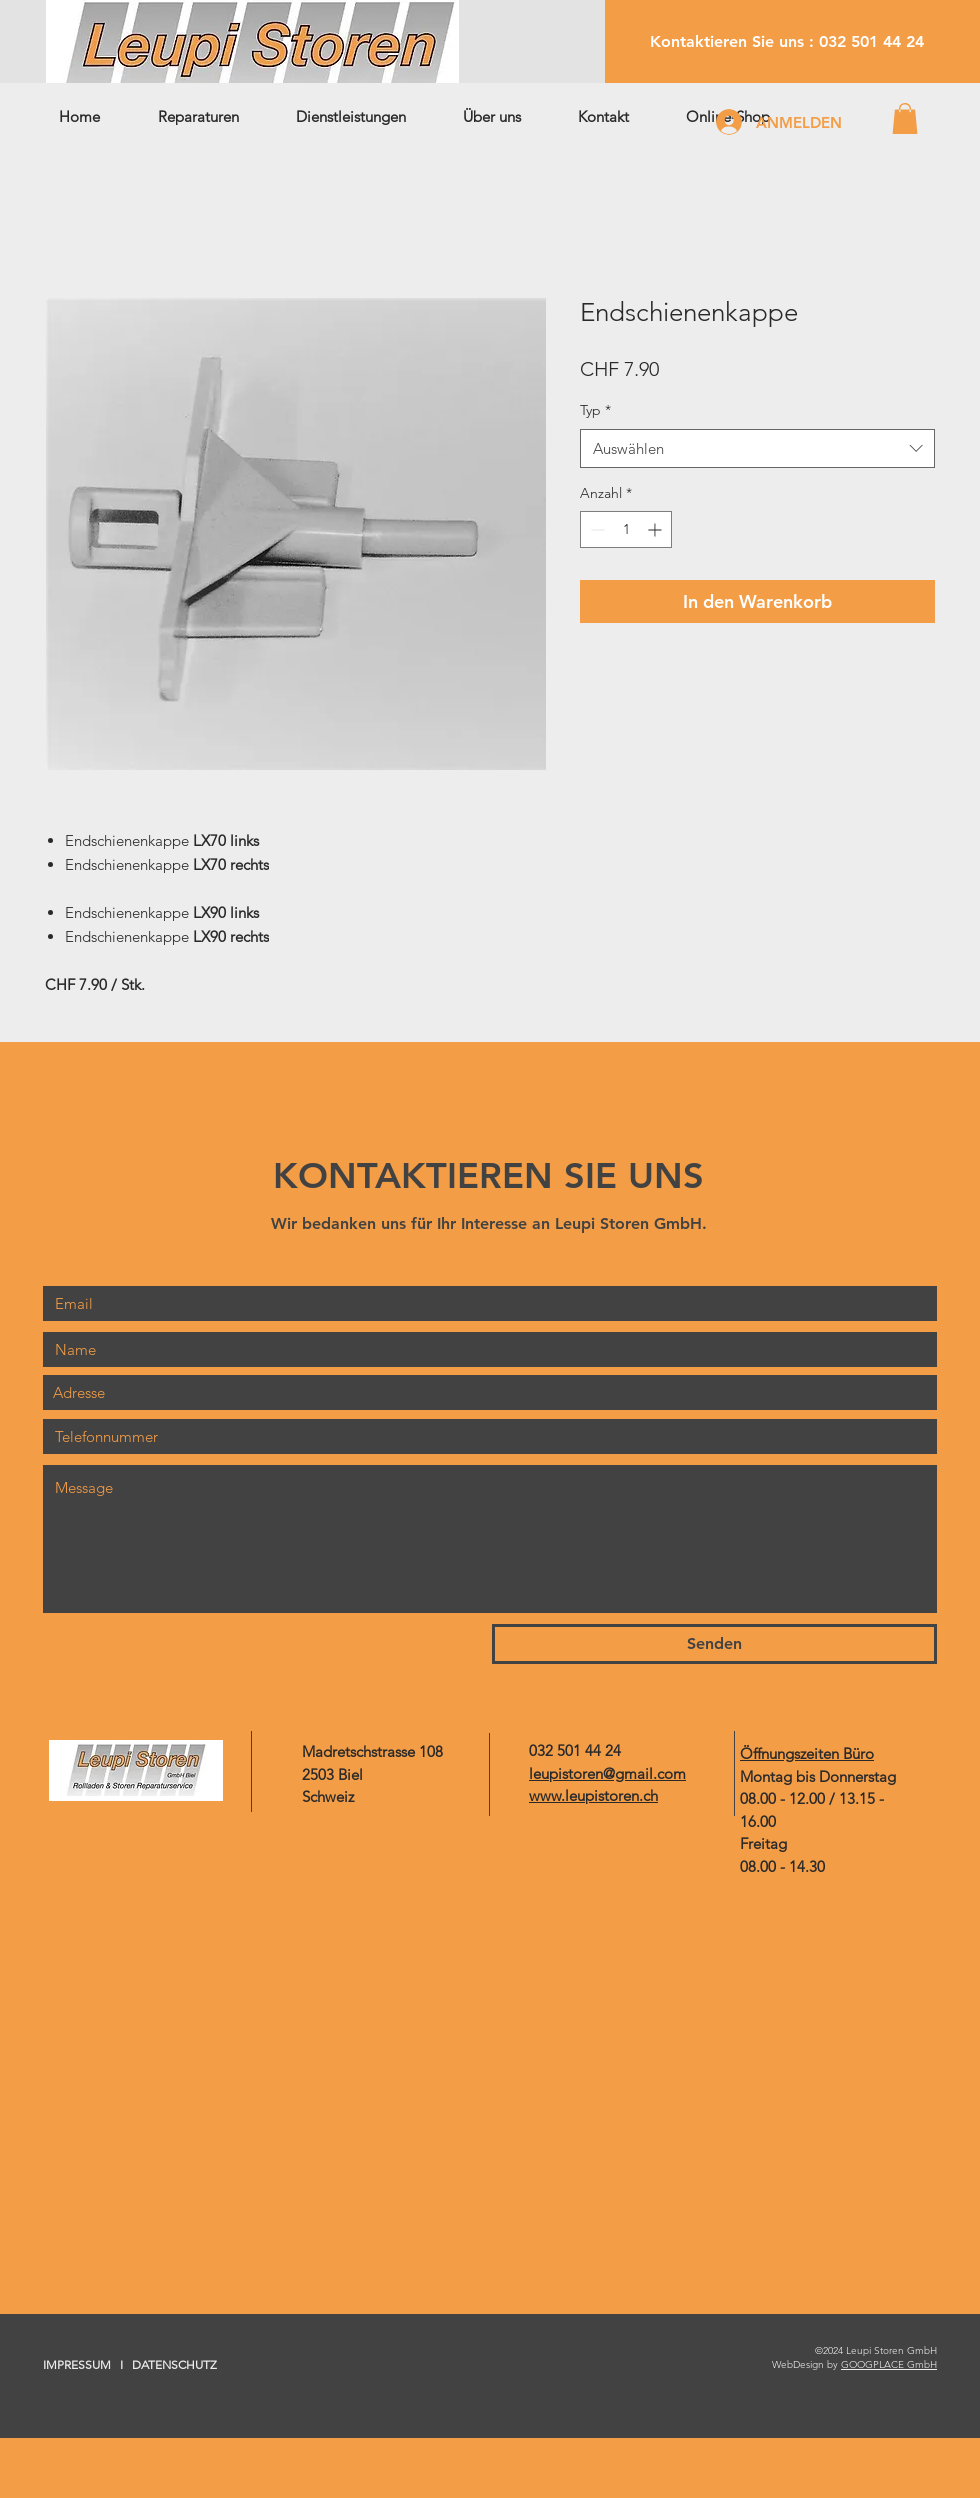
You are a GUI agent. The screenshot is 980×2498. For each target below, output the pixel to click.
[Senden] (714, 1644)
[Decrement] (595, 529)
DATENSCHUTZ (174, 2364)
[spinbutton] (626, 529)
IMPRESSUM (77, 2364)
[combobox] (757, 448)
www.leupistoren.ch (593, 1795)
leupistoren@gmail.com (607, 1773)
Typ (595, 410)
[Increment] (656, 529)
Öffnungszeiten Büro (807, 1753)
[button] (905, 118)
